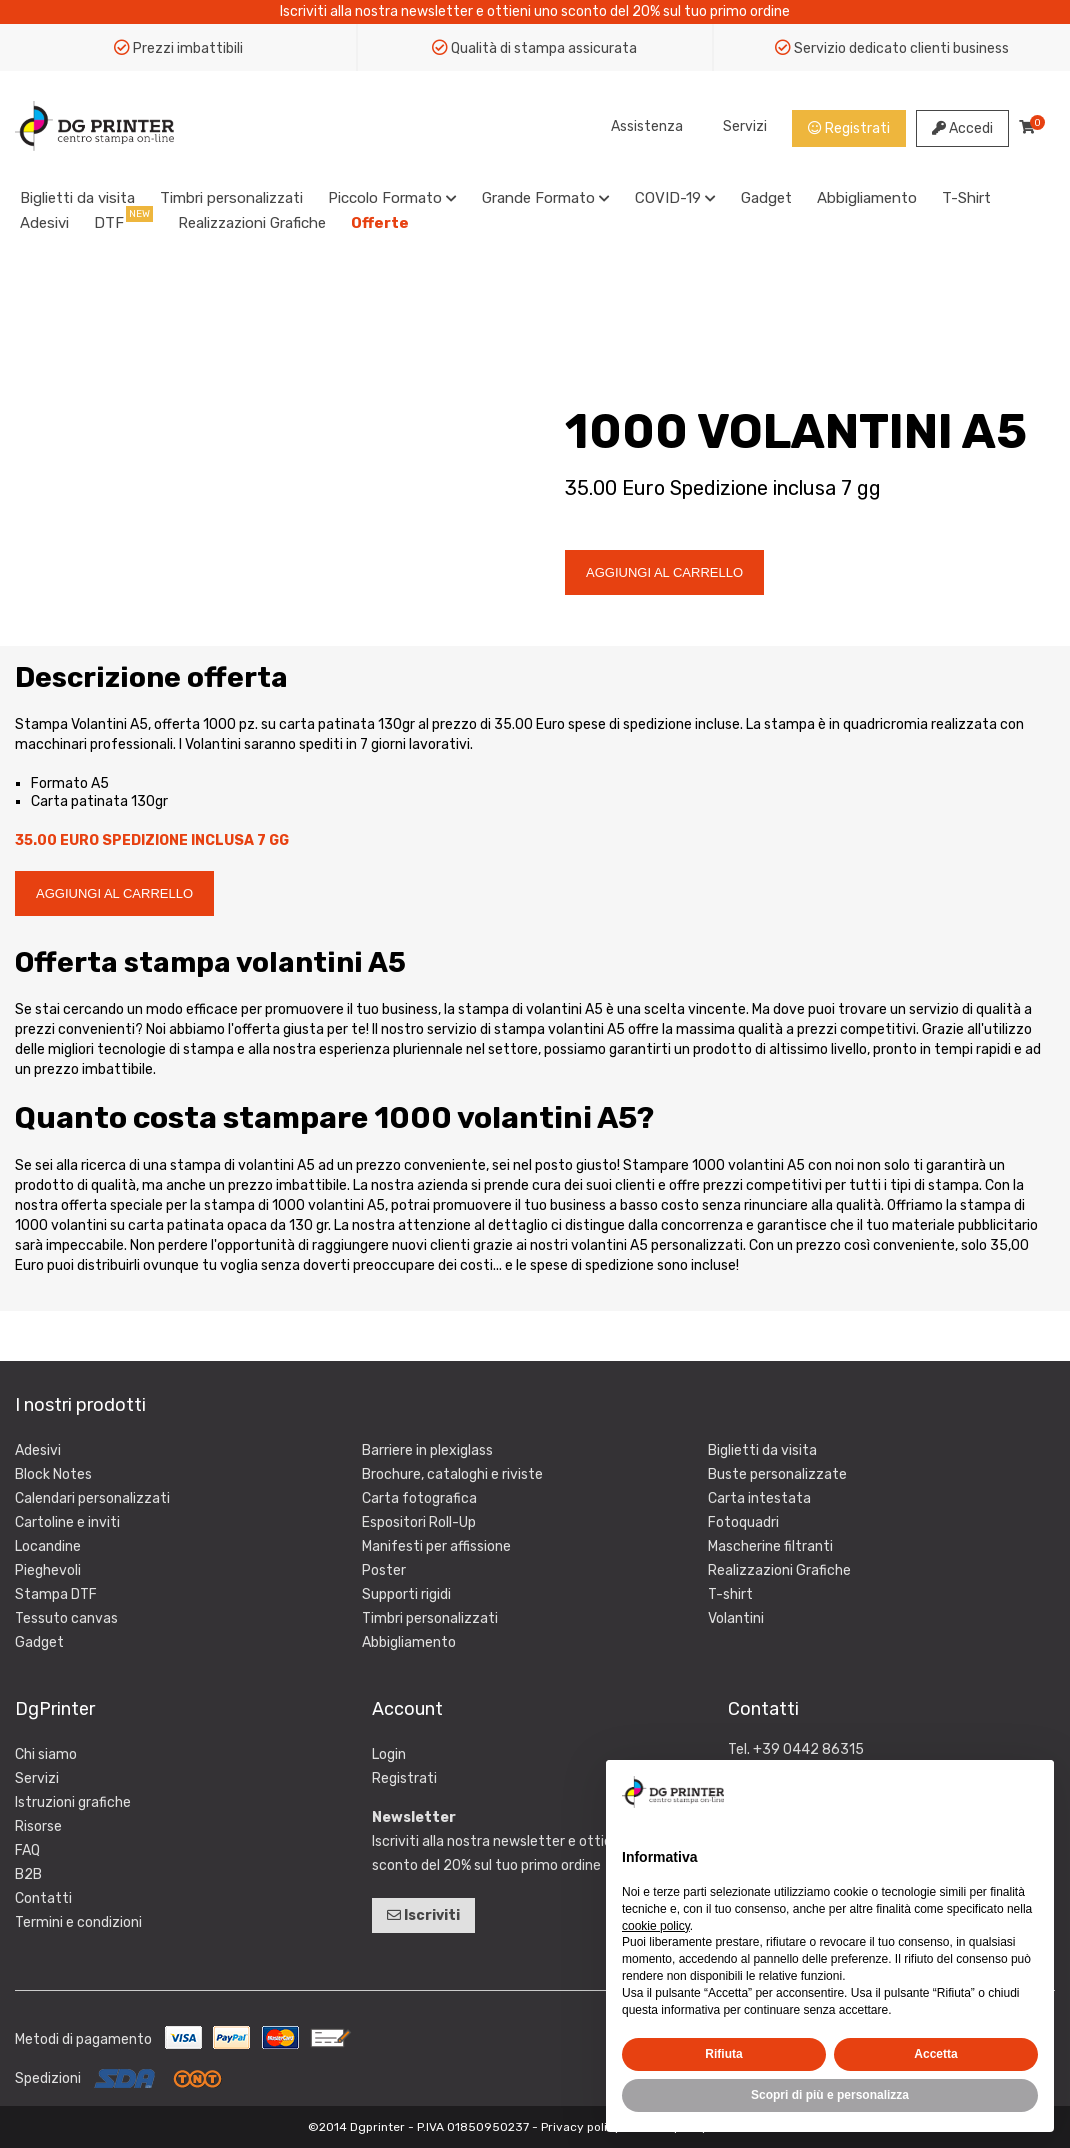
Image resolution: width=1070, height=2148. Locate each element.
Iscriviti (423, 1915)
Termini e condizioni (78, 1922)
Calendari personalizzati (92, 1498)
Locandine (48, 1546)
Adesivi (44, 223)
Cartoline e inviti (67, 1522)
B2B (28, 1874)
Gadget (766, 198)
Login (389, 1754)
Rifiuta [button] (723, 2054)
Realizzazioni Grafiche (252, 223)
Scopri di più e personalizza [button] (830, 2095)
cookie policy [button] (656, 1926)
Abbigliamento (867, 198)
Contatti (43, 1898)
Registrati (849, 128)
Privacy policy (581, 2127)
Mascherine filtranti (770, 1546)
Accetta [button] (935, 2054)
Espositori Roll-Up (419, 1522)
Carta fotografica (419, 1498)
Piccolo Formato (392, 198)
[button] (1028, 1792)
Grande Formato (546, 198)
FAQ (27, 1850)
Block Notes (53, 1474)
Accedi (962, 128)
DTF (109, 223)
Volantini (736, 1618)
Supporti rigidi (406, 1594)
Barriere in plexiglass (427, 1450)
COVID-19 (675, 198)
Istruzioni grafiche (73, 1802)
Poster (384, 1570)
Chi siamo (46, 1754)
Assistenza (647, 126)
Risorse (38, 1826)
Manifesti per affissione (436, 1546)
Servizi (745, 126)
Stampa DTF (56, 1594)
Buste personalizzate (777, 1474)
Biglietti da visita (77, 198)
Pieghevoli (48, 1570)
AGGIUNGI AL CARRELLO (664, 572)
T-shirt (730, 1594)
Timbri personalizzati (231, 198)
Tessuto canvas (66, 1618)
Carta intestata (759, 1498)
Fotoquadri (743, 1522)
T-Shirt (966, 198)
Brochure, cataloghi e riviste (452, 1474)
